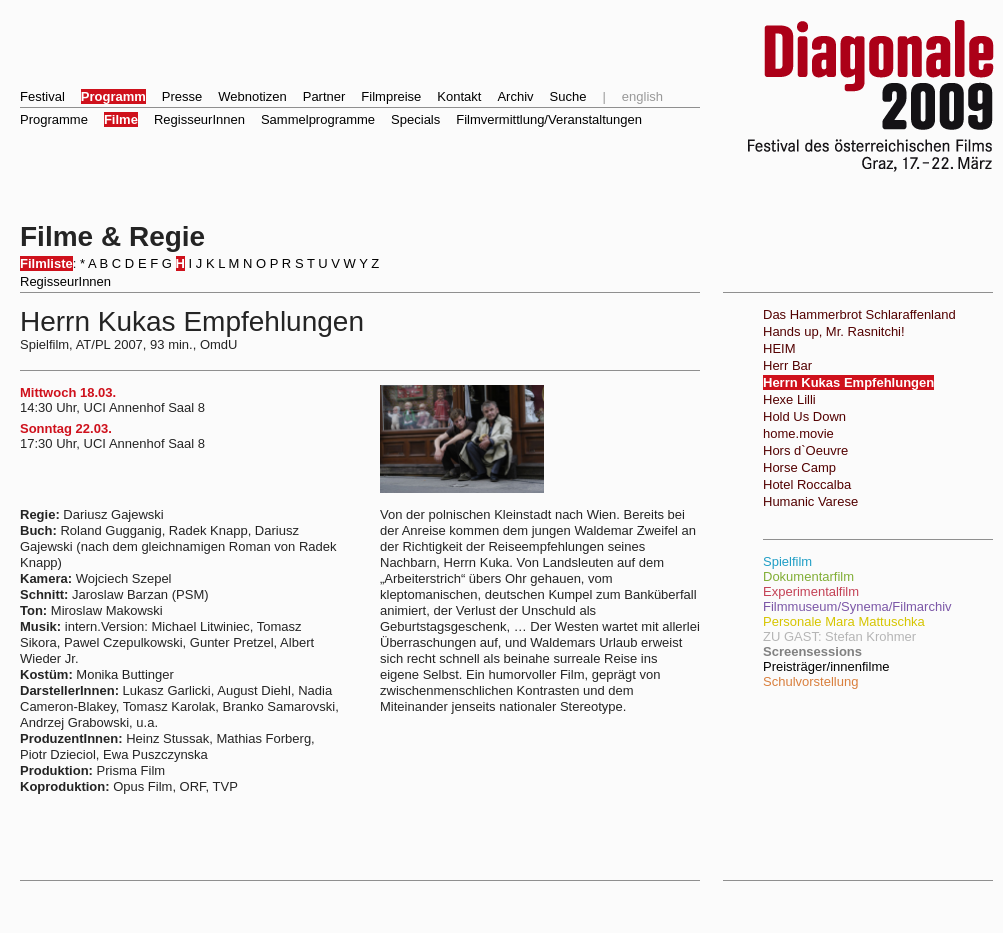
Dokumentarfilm (808, 576)
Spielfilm (787, 561)
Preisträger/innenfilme (826, 666)
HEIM (779, 348)
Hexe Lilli (789, 399)
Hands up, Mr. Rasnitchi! (834, 331)
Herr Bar (787, 365)
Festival (42, 96)
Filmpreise (391, 96)
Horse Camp (799, 467)
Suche (568, 96)
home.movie (798, 433)
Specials (415, 119)
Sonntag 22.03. (66, 428)
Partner (324, 96)
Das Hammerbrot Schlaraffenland (859, 314)
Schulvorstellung (810, 681)
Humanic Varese (810, 501)
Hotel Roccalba (807, 484)
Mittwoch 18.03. (68, 392)
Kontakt (459, 96)
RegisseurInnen (199, 119)
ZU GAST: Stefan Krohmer (839, 636)
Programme (54, 119)
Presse (182, 96)
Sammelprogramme (318, 119)
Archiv (515, 96)
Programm (113, 96)
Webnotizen (252, 96)
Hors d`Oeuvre (805, 450)
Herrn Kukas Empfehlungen (848, 382)
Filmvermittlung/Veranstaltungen (549, 119)
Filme (121, 119)
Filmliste (46, 263)
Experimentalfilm (811, 591)
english (642, 96)
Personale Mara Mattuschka (844, 621)
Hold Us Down (804, 416)
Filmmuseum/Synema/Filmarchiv (857, 606)
